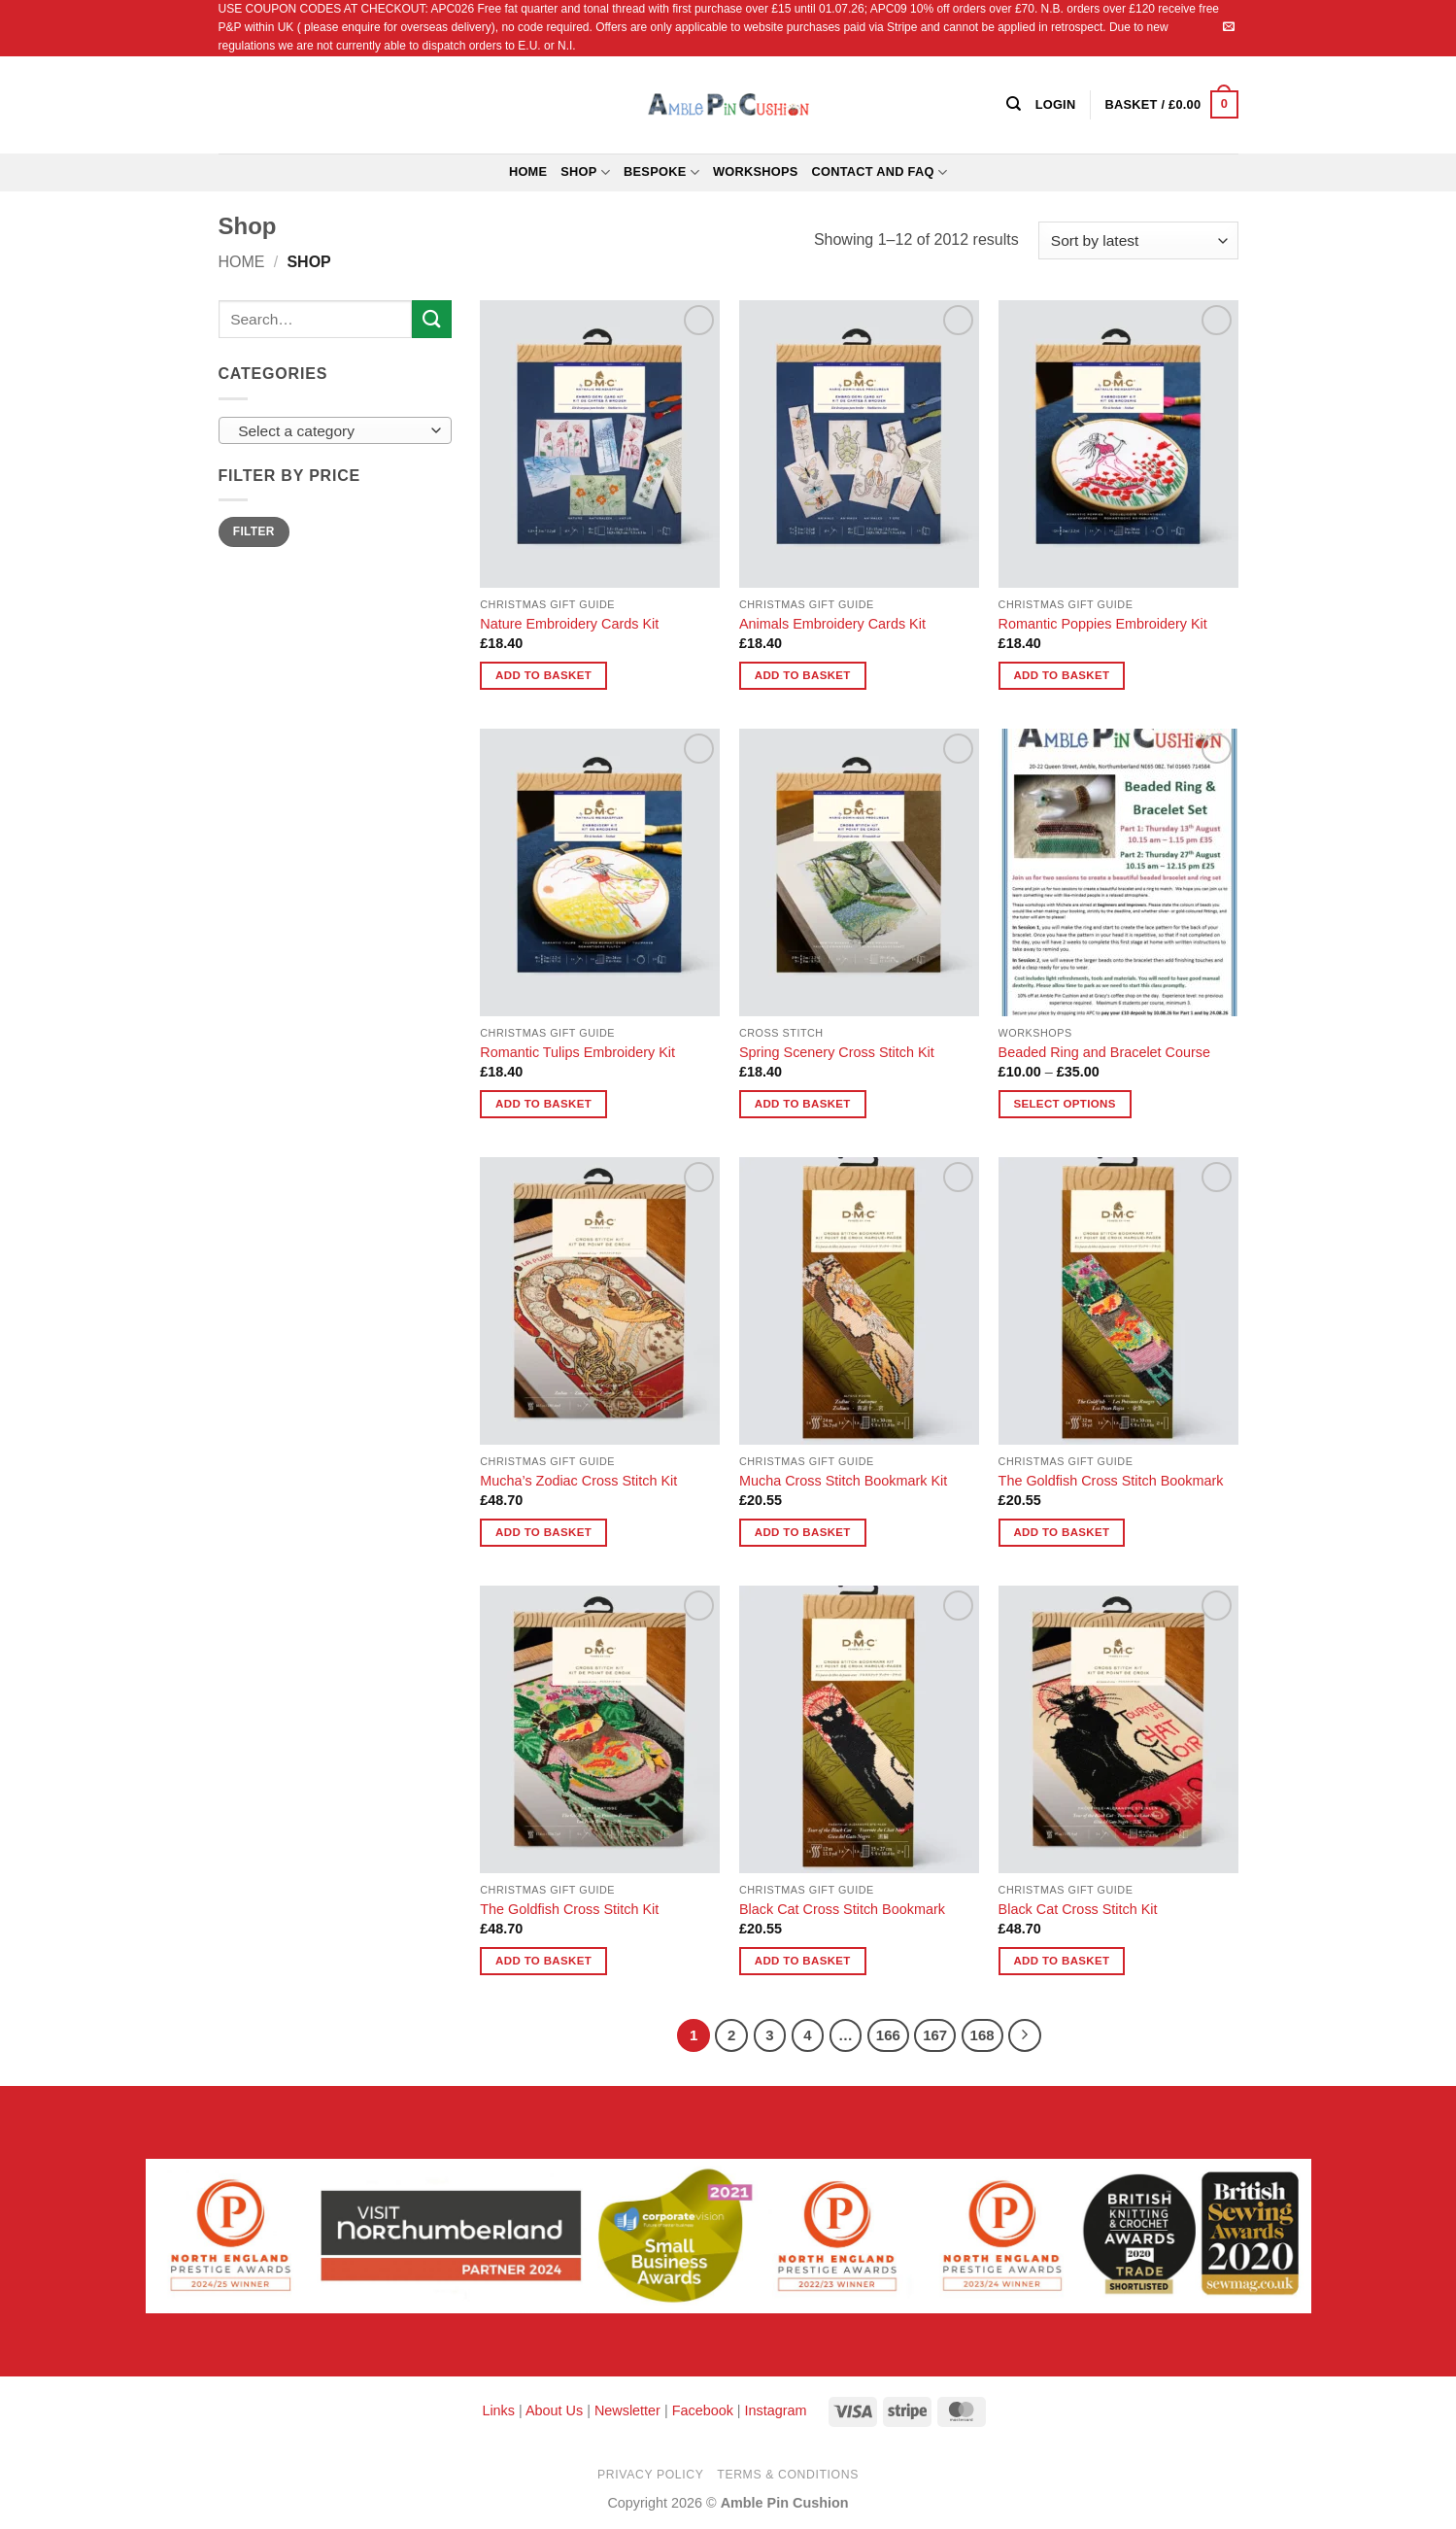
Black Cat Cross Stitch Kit (1078, 1909)
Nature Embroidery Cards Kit (569, 624)
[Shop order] (1137, 240)
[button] (1170, 105)
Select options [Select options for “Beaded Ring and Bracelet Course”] (1064, 1104)
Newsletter (627, 2410)
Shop (585, 172)
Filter (254, 531)
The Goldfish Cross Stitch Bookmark (1111, 1480)
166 (888, 2035)
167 (935, 2035)
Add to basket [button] (543, 675)
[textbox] (329, 431)
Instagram (776, 2410)
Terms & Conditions (788, 2474)
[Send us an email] (1229, 27)
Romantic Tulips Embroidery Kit (577, 1052)
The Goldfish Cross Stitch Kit (569, 1909)
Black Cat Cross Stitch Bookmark (842, 1909)
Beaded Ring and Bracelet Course (1104, 1052)
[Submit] (431, 319)
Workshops (755, 171)
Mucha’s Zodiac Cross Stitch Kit (578, 1480)
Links (500, 2410)
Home (528, 171)
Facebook (702, 2410)
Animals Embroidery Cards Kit (832, 624)
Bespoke (661, 172)
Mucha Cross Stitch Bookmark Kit (843, 1480)
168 (982, 2035)
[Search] (1013, 103)
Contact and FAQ (880, 172)
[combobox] (335, 430)
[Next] (1024, 2035)
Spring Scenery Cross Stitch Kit (836, 1052)
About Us (554, 2410)
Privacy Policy (650, 2474)
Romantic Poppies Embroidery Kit (1103, 624)
